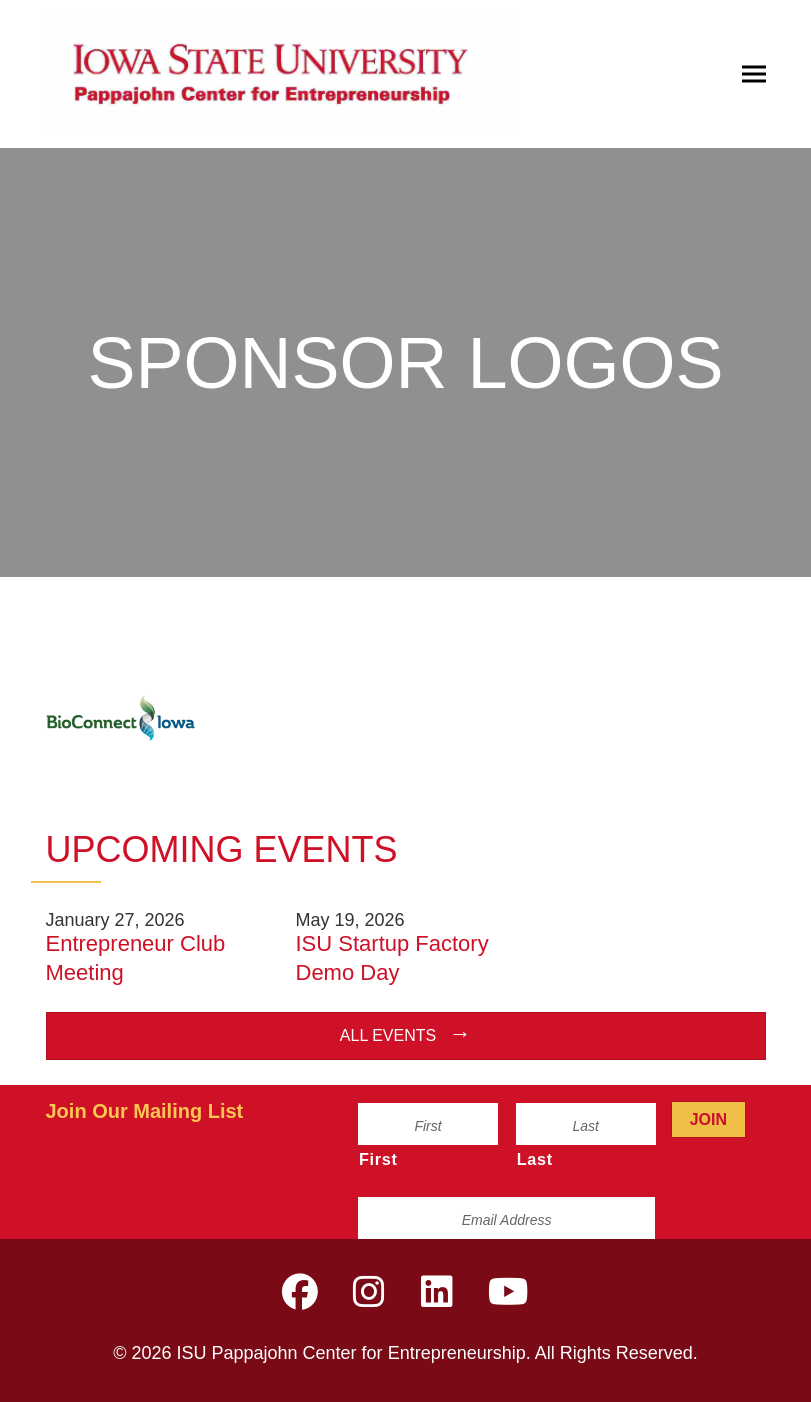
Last (535, 1159)
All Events (388, 1035)
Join (708, 1119)
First (378, 1159)
